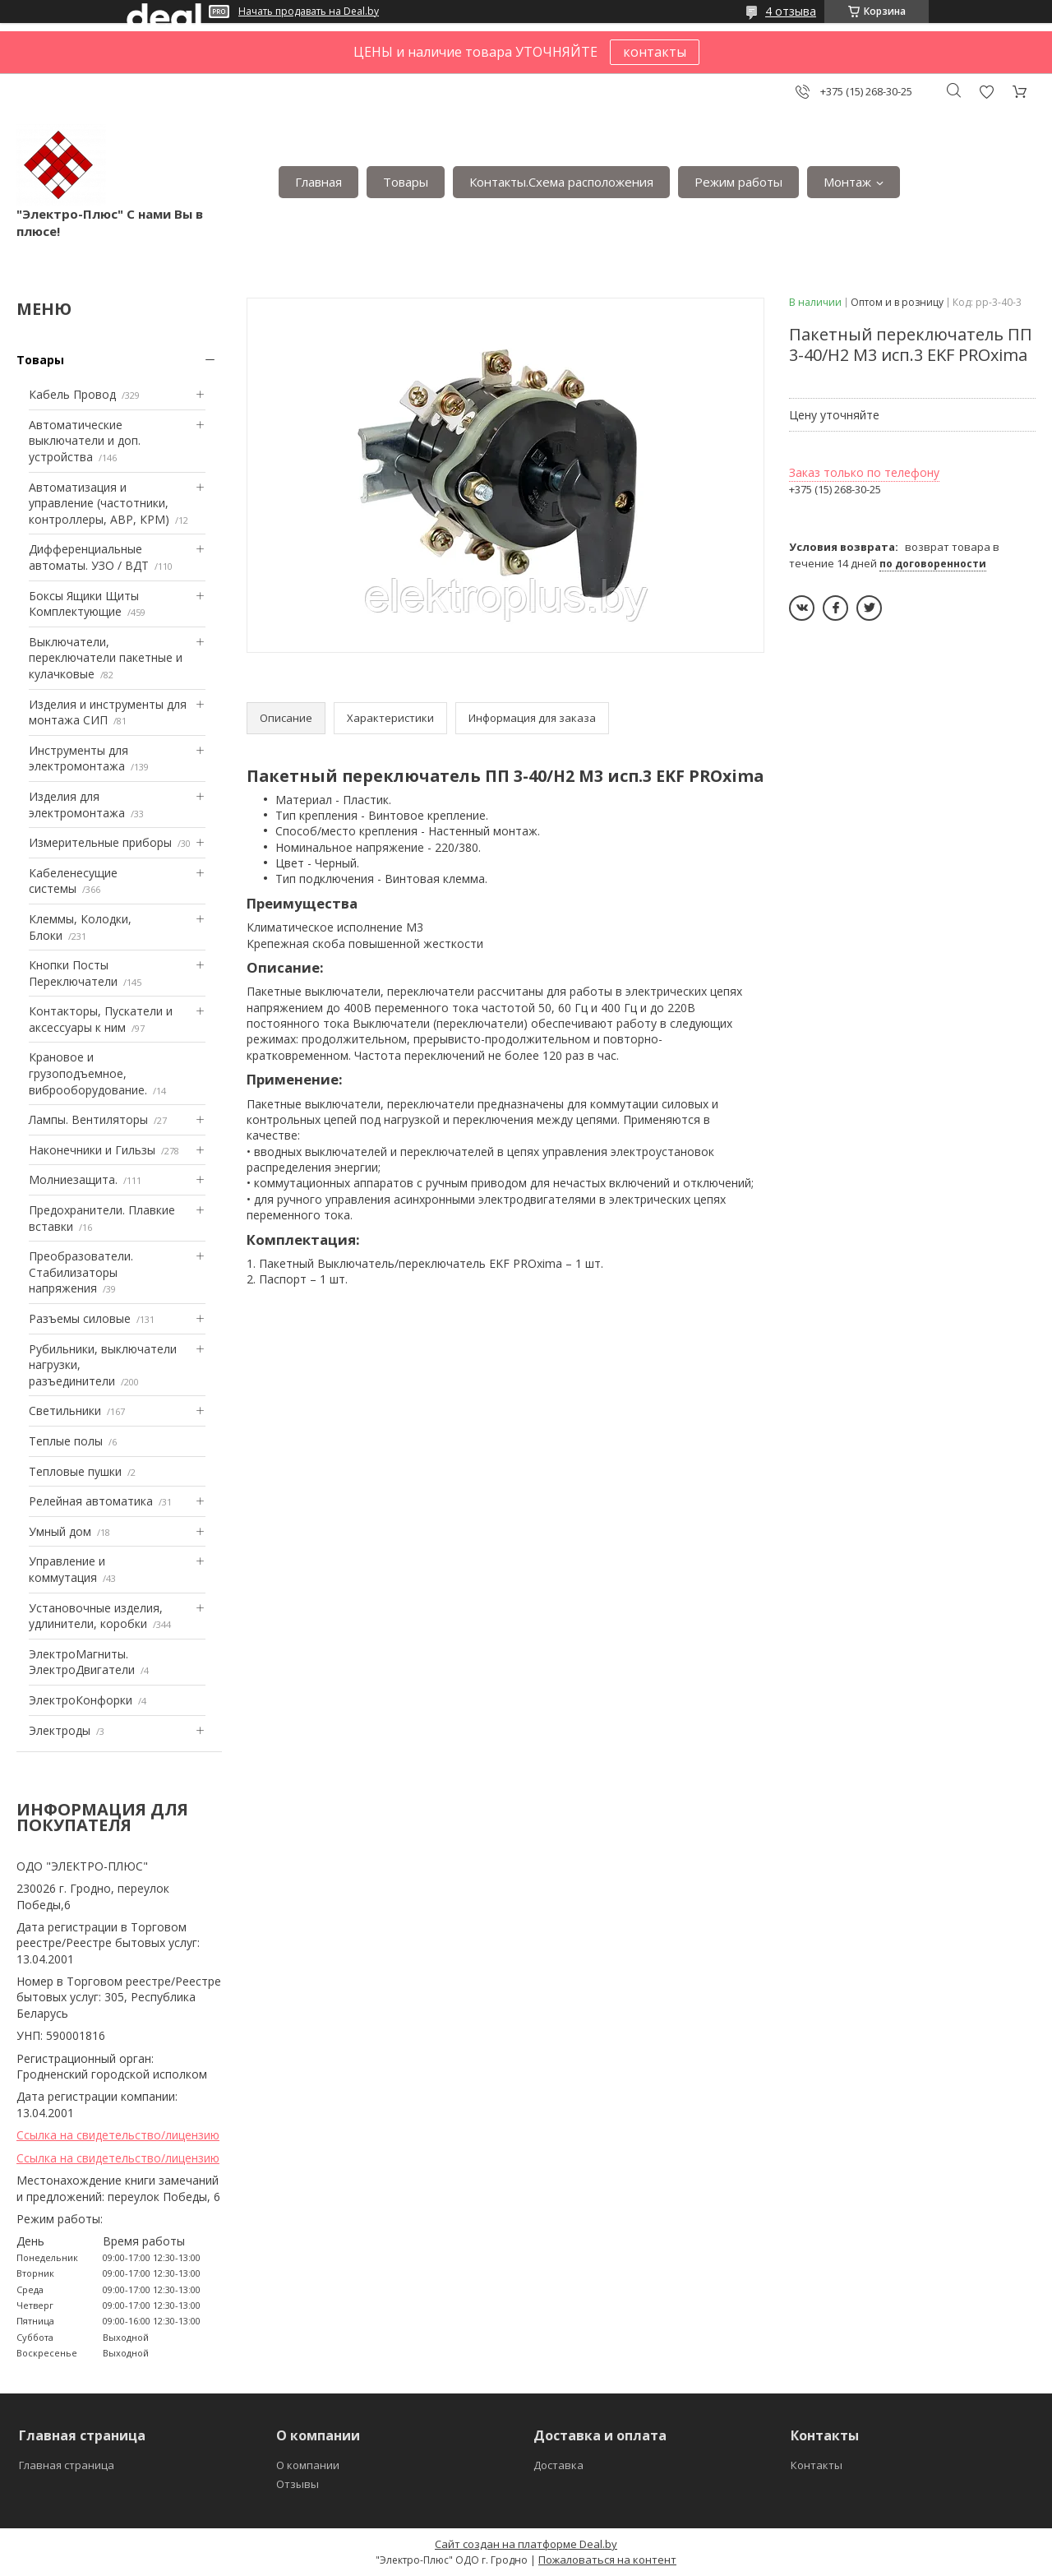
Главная (318, 181)
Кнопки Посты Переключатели (73, 973)
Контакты (816, 2465)
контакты (654, 52)
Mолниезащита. (73, 1179)
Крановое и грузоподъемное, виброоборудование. (88, 1073)
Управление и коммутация (67, 1569)
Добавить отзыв (986, 92)
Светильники (65, 1410)
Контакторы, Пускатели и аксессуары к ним (101, 1019)
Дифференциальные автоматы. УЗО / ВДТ (89, 557)
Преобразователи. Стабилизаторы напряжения (81, 1272)
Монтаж (847, 181)
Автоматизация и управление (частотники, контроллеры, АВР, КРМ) (99, 503)
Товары (405, 181)
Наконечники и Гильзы (92, 1150)
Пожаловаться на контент (607, 2559)
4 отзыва (790, 11)
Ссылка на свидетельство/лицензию (117, 2135)
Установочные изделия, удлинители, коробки (96, 1616)
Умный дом (60, 1531)
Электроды (59, 1730)
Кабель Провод (72, 394)
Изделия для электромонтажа (77, 805)
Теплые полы (66, 1441)
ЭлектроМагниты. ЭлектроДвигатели (82, 1662)
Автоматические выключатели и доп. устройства (85, 441)
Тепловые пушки (75, 1471)
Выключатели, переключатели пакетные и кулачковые (105, 658)
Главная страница (66, 2465)
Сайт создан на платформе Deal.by (526, 2544)
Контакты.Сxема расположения (561, 181)
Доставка (558, 2465)
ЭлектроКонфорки (80, 1700)
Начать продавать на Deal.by (308, 11)
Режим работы (738, 181)
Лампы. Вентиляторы (88, 1119)
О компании (307, 2465)
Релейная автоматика (91, 1501)
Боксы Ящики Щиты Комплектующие (84, 604)
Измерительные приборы (100, 842)
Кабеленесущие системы (73, 881)
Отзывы (297, 2484)
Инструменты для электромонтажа (78, 758)
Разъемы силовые (80, 1318)
